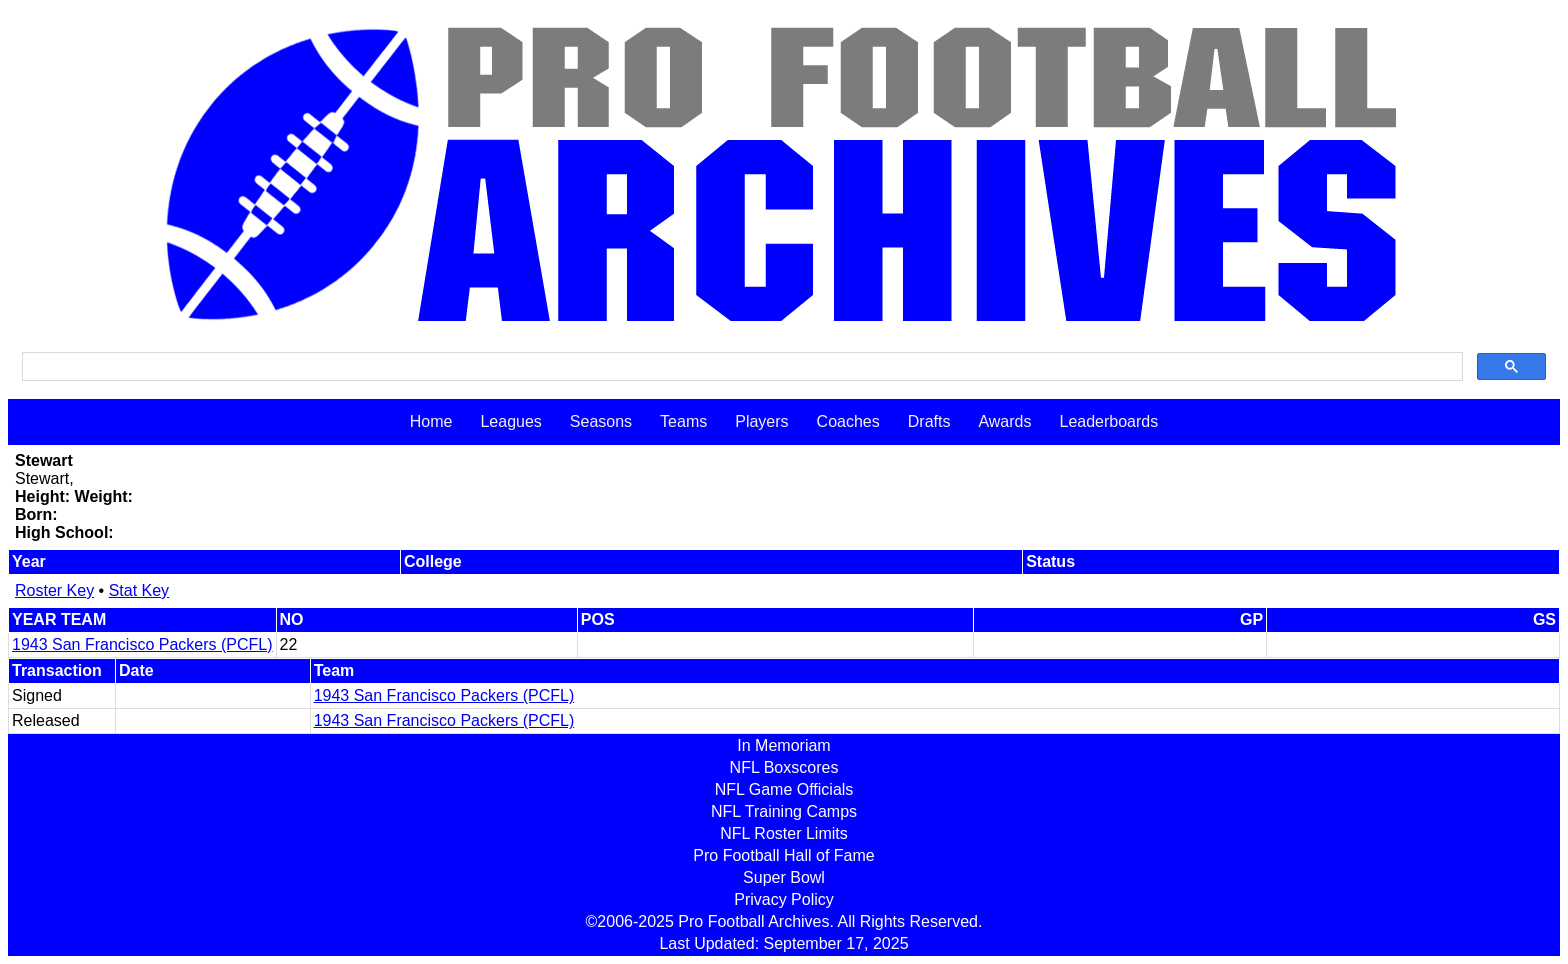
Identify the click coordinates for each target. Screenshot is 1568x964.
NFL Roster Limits (783, 833)
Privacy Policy (784, 899)
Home (431, 421)
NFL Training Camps (784, 811)
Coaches (848, 421)
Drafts (929, 421)
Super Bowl (784, 877)
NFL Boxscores (784, 767)
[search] (740, 367)
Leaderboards (1108, 421)
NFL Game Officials (784, 789)
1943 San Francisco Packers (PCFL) (142, 644)
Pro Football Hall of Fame (783, 855)
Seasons (601, 421)
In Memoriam (783, 745)
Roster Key (54, 590)
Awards (1004, 421)
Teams (683, 421)
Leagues (510, 421)
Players (761, 421)
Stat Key (139, 590)
